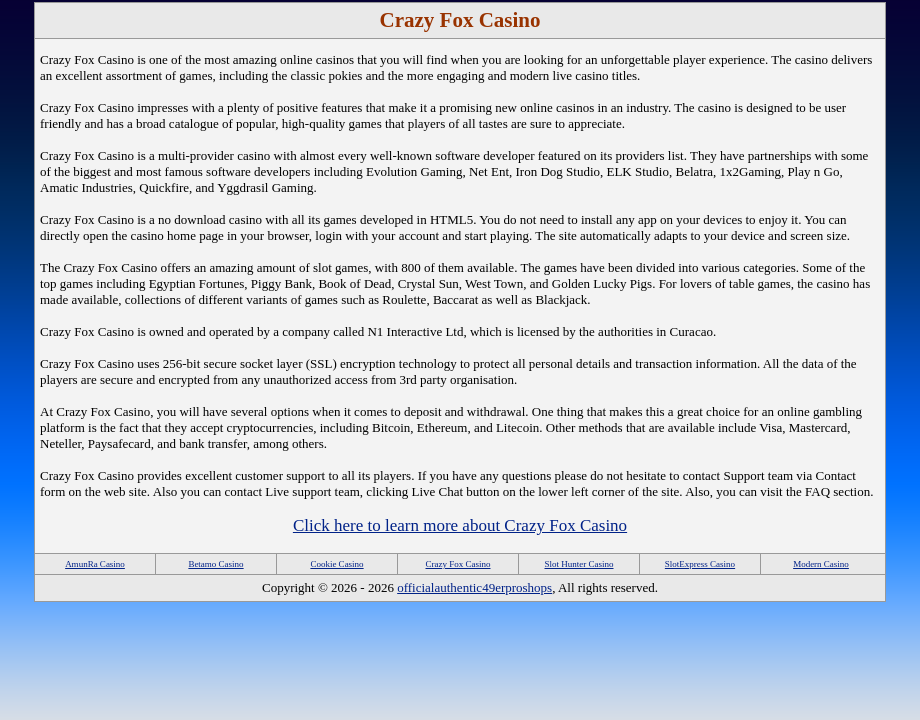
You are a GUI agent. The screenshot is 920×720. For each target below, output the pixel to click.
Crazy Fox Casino (458, 564)
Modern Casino (821, 564)
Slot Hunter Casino (579, 564)
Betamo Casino (215, 564)
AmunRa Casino (95, 564)
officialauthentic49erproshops (474, 587)
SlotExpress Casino (700, 564)
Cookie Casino (336, 564)
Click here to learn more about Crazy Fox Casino (460, 525)
